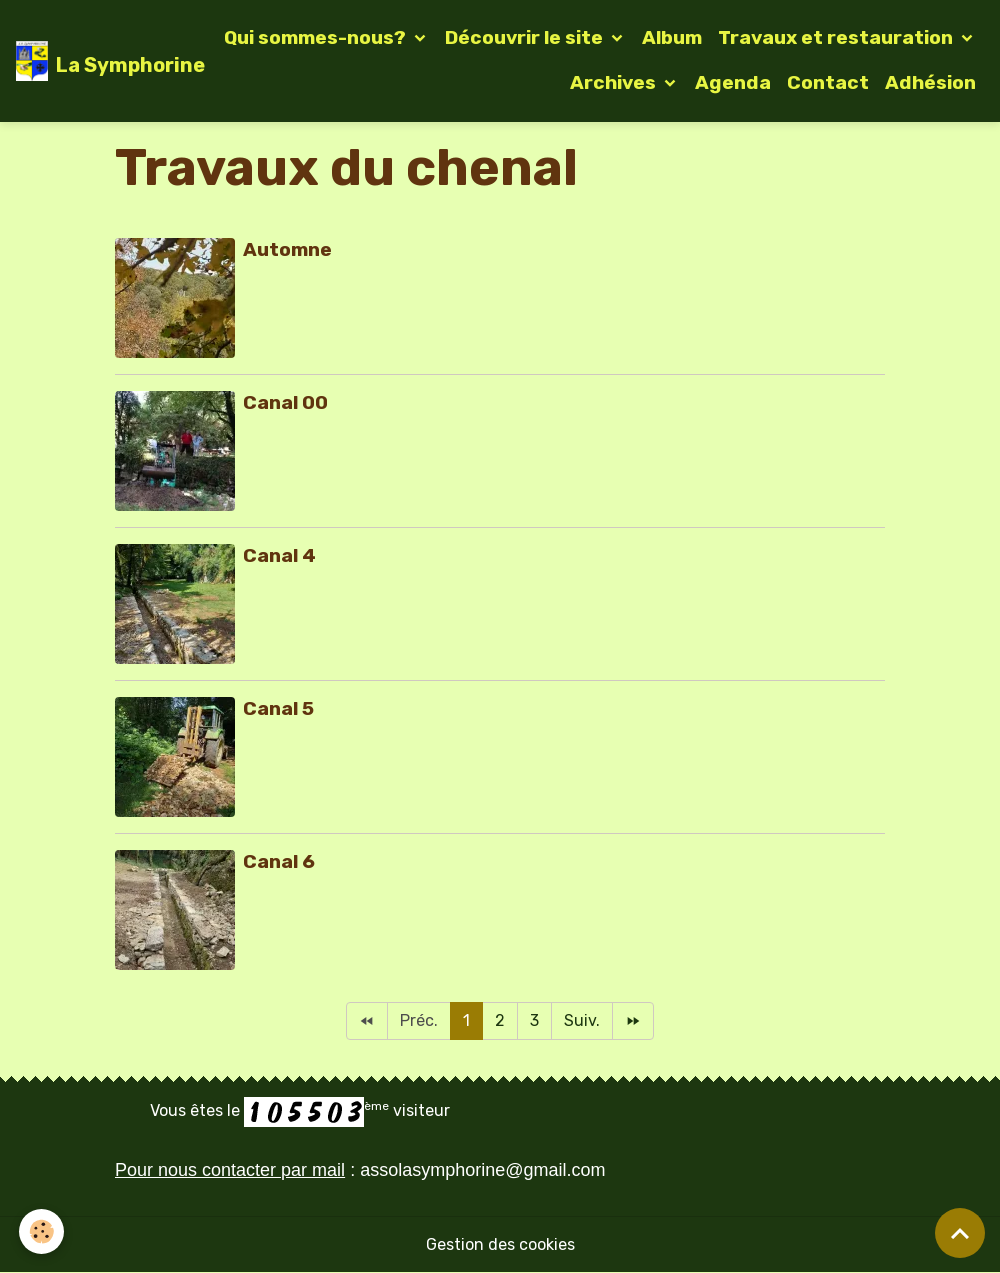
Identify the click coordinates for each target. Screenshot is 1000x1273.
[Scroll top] (960, 1233)
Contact (828, 82)
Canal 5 (278, 708)
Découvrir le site (526, 37)
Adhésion (930, 82)
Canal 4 (279, 555)
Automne (287, 249)
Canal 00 (285, 402)
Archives (615, 82)
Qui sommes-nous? (317, 37)
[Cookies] (42, 1231)
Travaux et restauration (837, 37)
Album (672, 37)
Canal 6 (279, 861)
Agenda (733, 82)
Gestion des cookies (500, 1244)
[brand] (94, 61)
